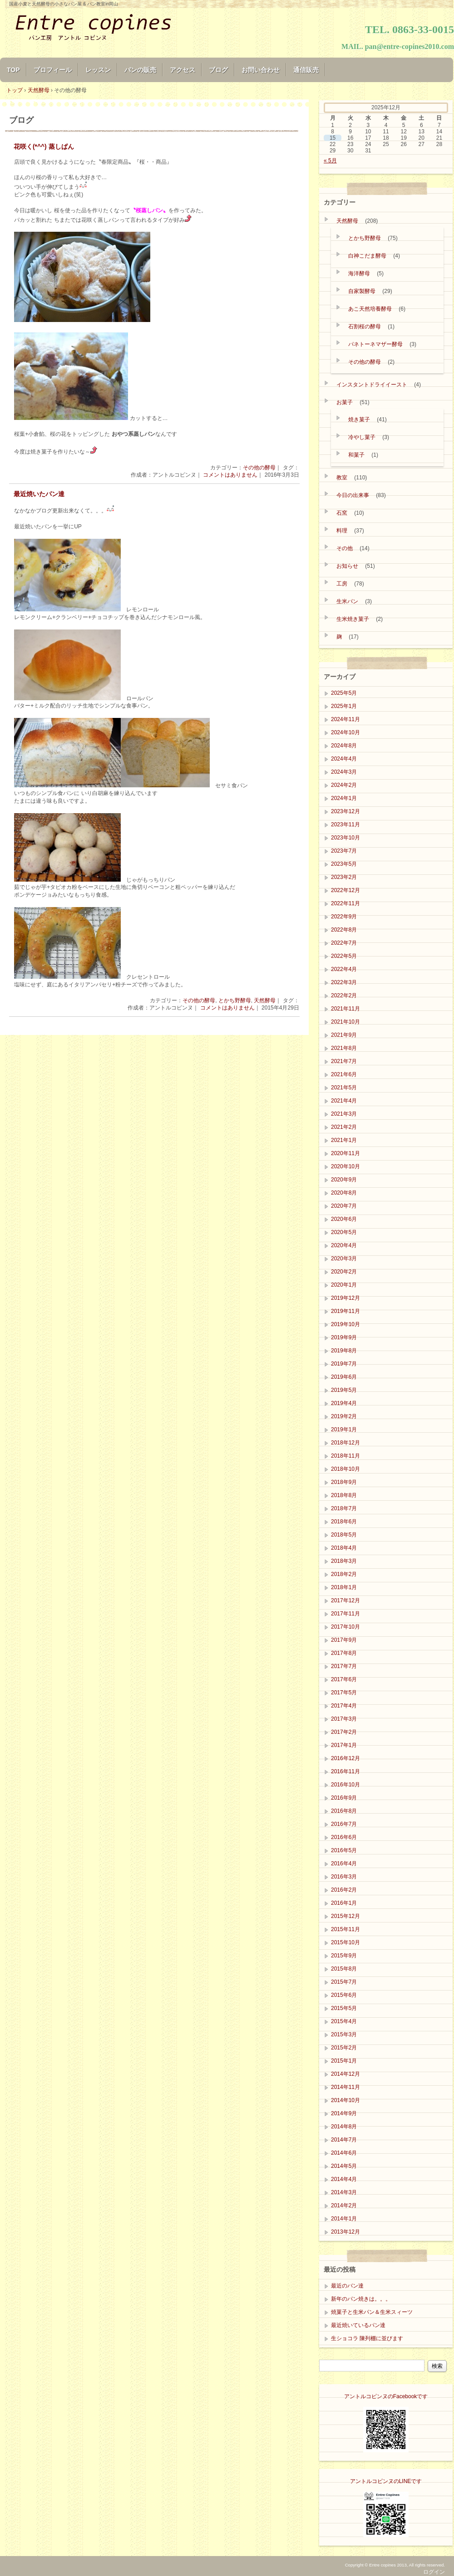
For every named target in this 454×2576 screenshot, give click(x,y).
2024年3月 (344, 772)
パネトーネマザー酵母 (375, 344)
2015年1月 (344, 2061)
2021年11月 (345, 1008)
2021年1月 (344, 1140)
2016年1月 (344, 1903)
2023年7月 (344, 851)
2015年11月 (345, 1929)
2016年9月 (344, 1798)
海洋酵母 (359, 273)
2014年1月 (344, 2218)
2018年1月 (344, 1587)
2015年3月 (344, 2034)
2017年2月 (344, 1732)
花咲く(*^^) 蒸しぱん (44, 146)
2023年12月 (345, 811)
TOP (13, 69)
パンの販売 (140, 69)
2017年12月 (345, 1600)
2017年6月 (344, 1679)
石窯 (341, 513)
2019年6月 (344, 1377)
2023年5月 (344, 864)
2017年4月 (344, 1706)
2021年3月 (344, 1114)
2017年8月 (344, 1653)
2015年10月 (345, 1942)
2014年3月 (344, 2192)
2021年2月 (344, 1127)
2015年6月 (344, 1995)
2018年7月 (344, 1508)
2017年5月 (344, 1692)
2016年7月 (344, 1824)
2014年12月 (345, 2074)
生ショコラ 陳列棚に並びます (367, 2338)
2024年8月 (344, 745)
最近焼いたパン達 (39, 494)
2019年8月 (344, 1350)
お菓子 (344, 402)
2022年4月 (344, 969)
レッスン (98, 69)
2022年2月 (344, 995)
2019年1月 (344, 1429)
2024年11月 (345, 719)
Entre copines (109, 28)
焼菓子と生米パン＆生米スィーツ (372, 2312)
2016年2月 (344, 1890)
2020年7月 (344, 1206)
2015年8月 (344, 1969)
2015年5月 (344, 2008)
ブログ (218, 69)
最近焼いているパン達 (358, 2325)
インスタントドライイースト (371, 384)
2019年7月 (344, 1364)
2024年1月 (344, 798)
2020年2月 (344, 1271)
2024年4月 (344, 759)
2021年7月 (344, 1061)
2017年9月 (344, 1640)
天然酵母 (265, 1000)
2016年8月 (344, 1811)
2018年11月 (345, 1456)
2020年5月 (344, 1232)
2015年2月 (344, 2047)
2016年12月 (345, 1758)
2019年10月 (345, 1324)
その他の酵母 (259, 467)
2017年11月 (345, 1613)
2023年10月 (345, 837)
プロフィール (53, 69)
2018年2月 (344, 1574)
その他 (344, 548)
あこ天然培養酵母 (370, 309)
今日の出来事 (352, 495)
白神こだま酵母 (367, 256)
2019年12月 (345, 1298)
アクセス (182, 69)
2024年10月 (345, 732)
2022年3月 (344, 982)
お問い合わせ (261, 69)
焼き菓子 (359, 419)
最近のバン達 (347, 2286)
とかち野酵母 (234, 1000)
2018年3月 (344, 1561)
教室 (341, 477)
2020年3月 (344, 1258)
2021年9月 (344, 1035)
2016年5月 (344, 1850)
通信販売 (306, 69)
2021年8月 (344, 1048)
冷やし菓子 (361, 437)
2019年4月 (344, 1403)
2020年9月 (344, 1179)
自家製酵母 (361, 291)
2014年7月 (344, 2140)
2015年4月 (344, 2021)
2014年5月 (344, 2166)
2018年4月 (344, 1548)
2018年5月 (344, 1535)
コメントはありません (230, 475)
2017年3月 (344, 1719)
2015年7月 (344, 1982)
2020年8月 (344, 1193)
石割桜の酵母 (364, 326)
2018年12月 (345, 1442)
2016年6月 (344, 1837)
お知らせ (347, 566)
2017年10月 (345, 1627)
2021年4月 (344, 1101)
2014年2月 (344, 2205)
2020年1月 (344, 1285)
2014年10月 (345, 2100)
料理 (341, 530)
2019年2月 (344, 1416)
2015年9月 (344, 1955)
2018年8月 (344, 1495)
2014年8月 (344, 2126)
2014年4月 (344, 2179)
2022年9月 (344, 916)
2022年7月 (344, 943)
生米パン (347, 601)
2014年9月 (344, 2113)
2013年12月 (345, 2232)
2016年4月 (344, 1863)
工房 (341, 584)
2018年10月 (345, 1469)
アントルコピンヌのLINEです (386, 2481)
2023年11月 (345, 824)
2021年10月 (345, 1022)
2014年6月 (344, 2153)
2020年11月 (345, 1153)
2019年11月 (345, 1311)
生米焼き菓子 (352, 619)
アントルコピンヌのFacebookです (386, 2396)
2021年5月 (344, 1087)
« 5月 (330, 160)
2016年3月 (344, 1876)
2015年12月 (345, 1916)
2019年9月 (344, 1337)
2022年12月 (345, 890)
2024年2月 (344, 785)
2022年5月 (344, 956)
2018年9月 (344, 1482)
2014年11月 (345, 2087)
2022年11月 (345, 903)
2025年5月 (344, 693)
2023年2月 (344, 877)
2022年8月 (344, 930)
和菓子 (356, 455)
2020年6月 (344, 1219)
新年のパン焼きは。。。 (361, 2299)
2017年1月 (344, 1745)
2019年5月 (344, 1390)
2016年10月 (345, 1784)
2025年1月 (344, 706)
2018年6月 (344, 1521)
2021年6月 (344, 1074)
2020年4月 (344, 1245)
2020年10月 (345, 1166)
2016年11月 (345, 1771)
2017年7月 (344, 1666)
